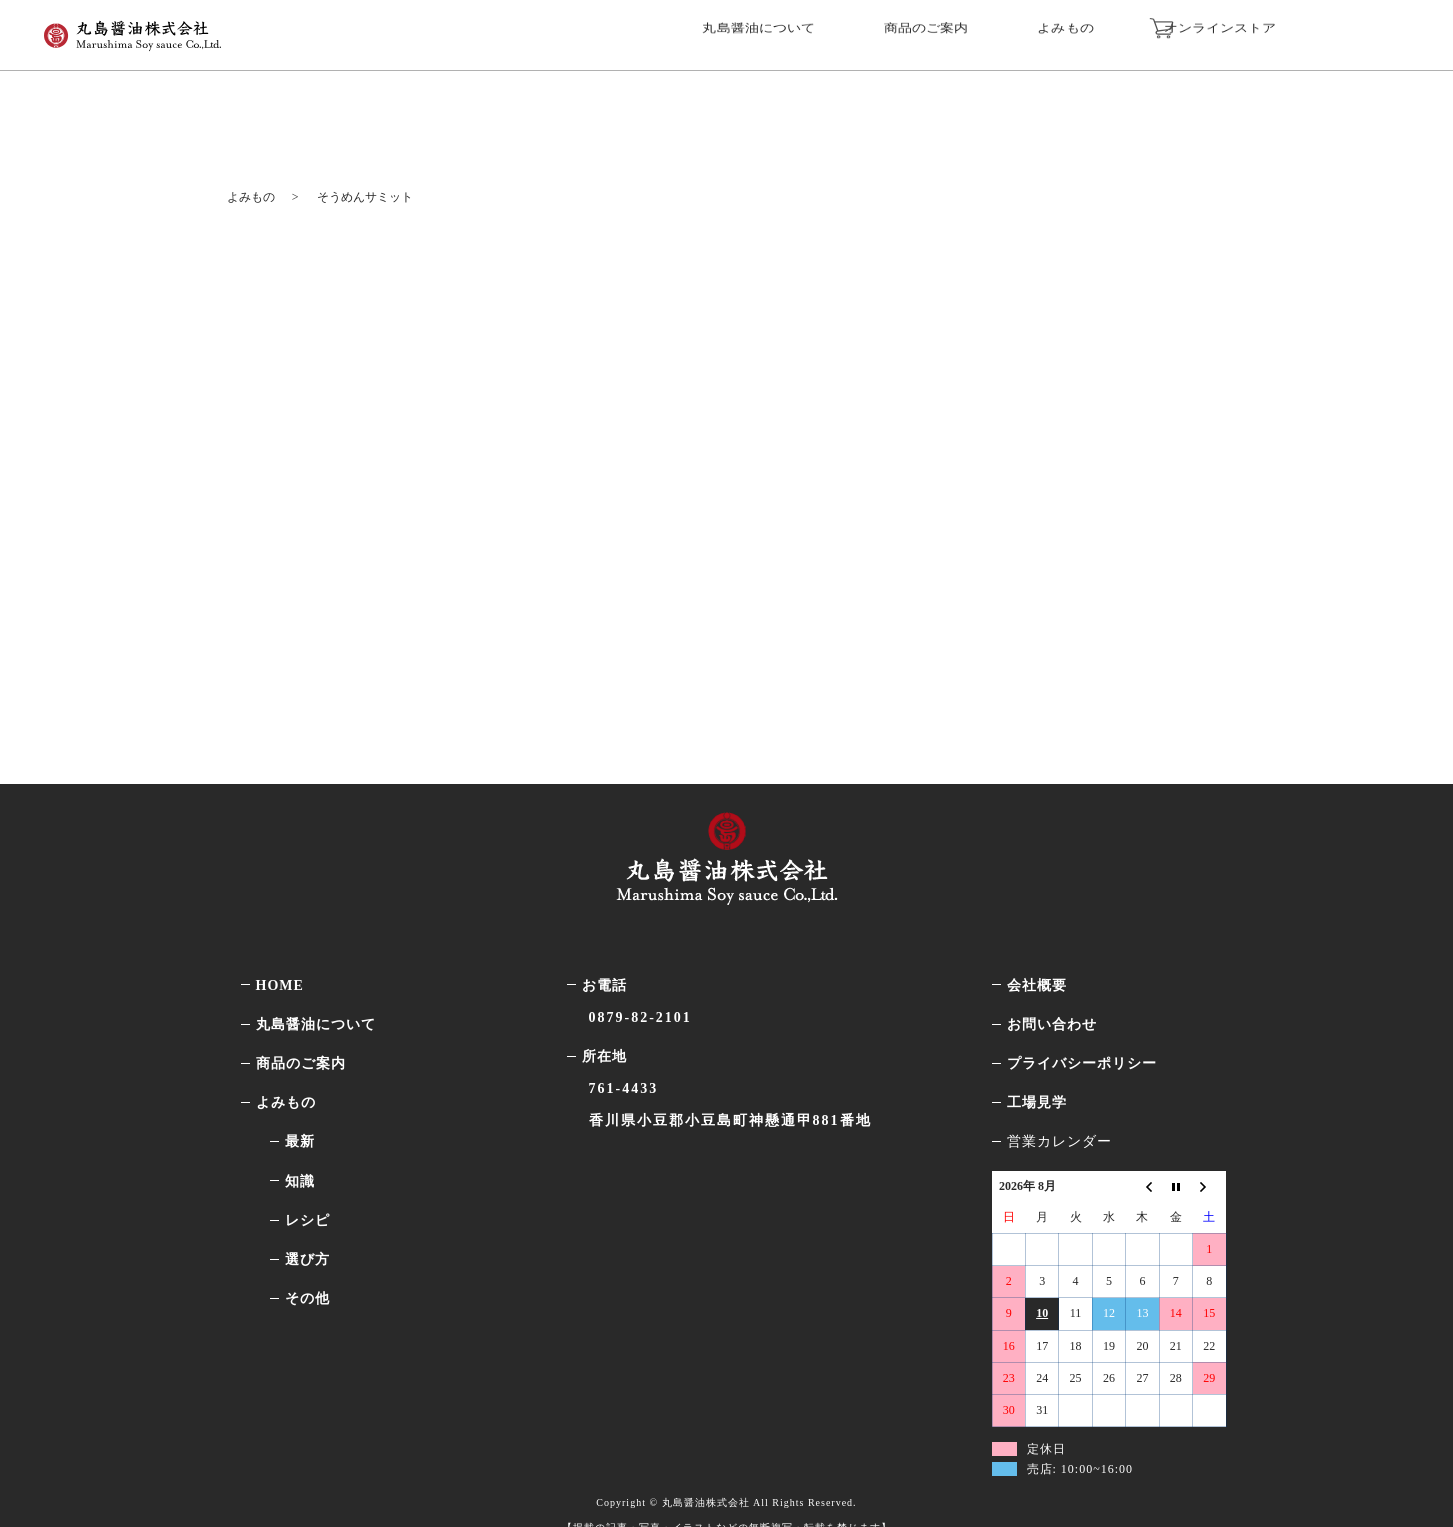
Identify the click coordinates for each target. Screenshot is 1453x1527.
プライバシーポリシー (1082, 1026)
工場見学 (1037, 1065)
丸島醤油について (828, 31)
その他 (307, 1261)
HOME (280, 948)
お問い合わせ (1052, 987)
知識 (300, 1144)
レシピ (307, 1183)
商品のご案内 (982, 31)
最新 (300, 1105)
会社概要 (1037, 948)
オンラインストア (1277, 31)
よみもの (1104, 31)
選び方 (307, 1222)
